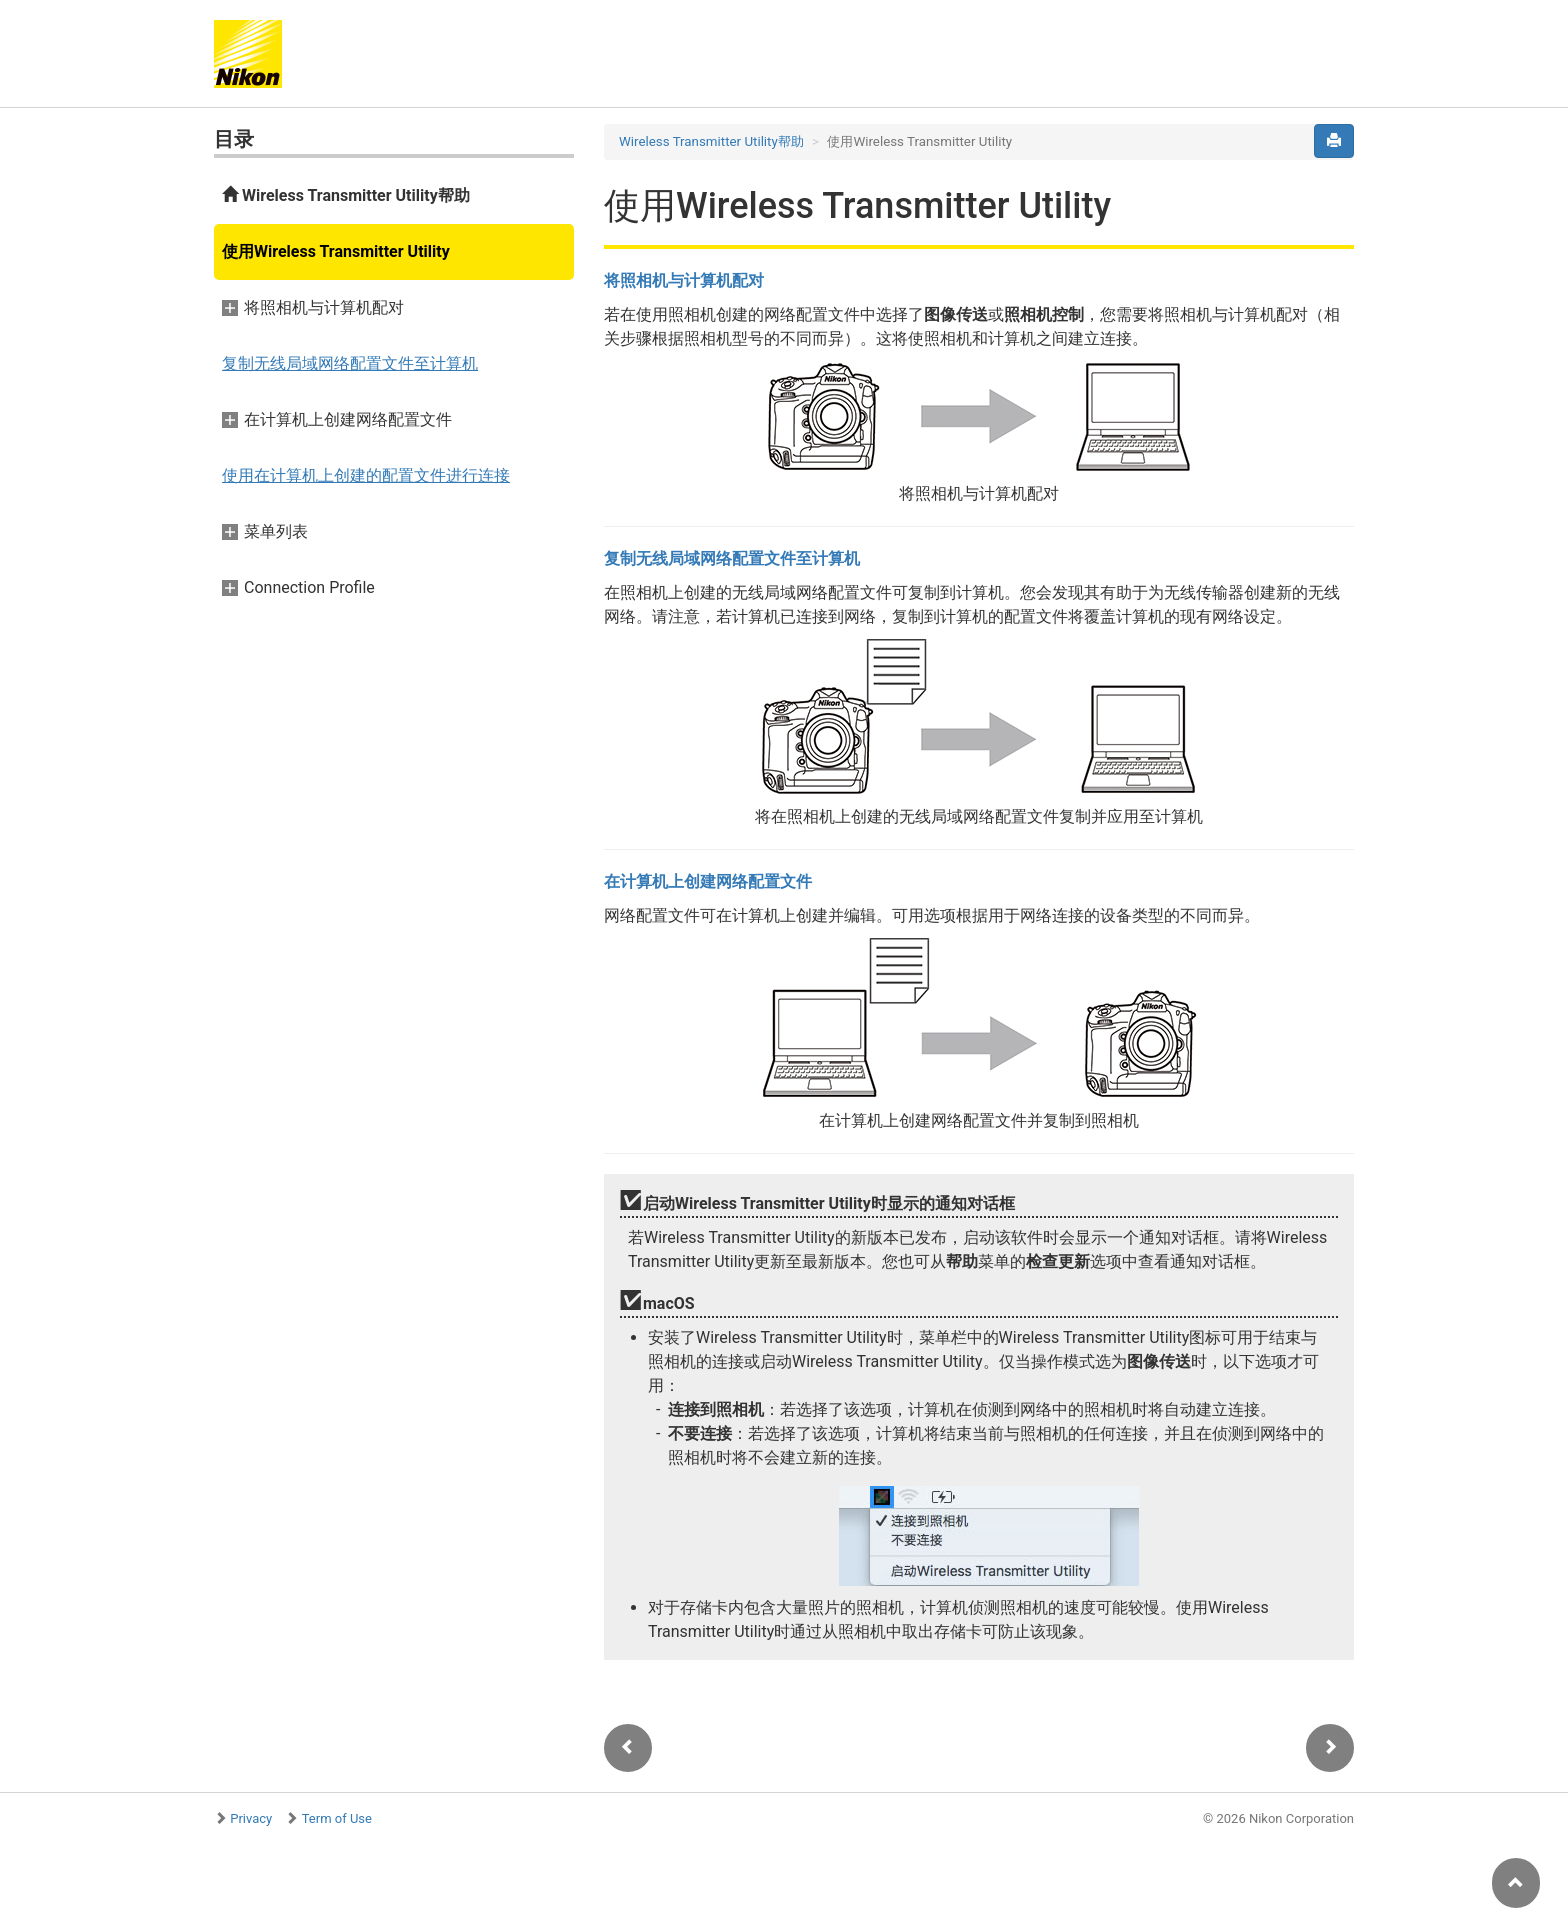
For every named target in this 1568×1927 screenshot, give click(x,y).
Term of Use (337, 1818)
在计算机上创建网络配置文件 (708, 881)
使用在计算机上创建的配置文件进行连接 (366, 475)
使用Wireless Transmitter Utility (336, 251)
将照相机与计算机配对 (684, 280)
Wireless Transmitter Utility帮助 (346, 195)
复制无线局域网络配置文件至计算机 (350, 363)
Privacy (251, 1818)
